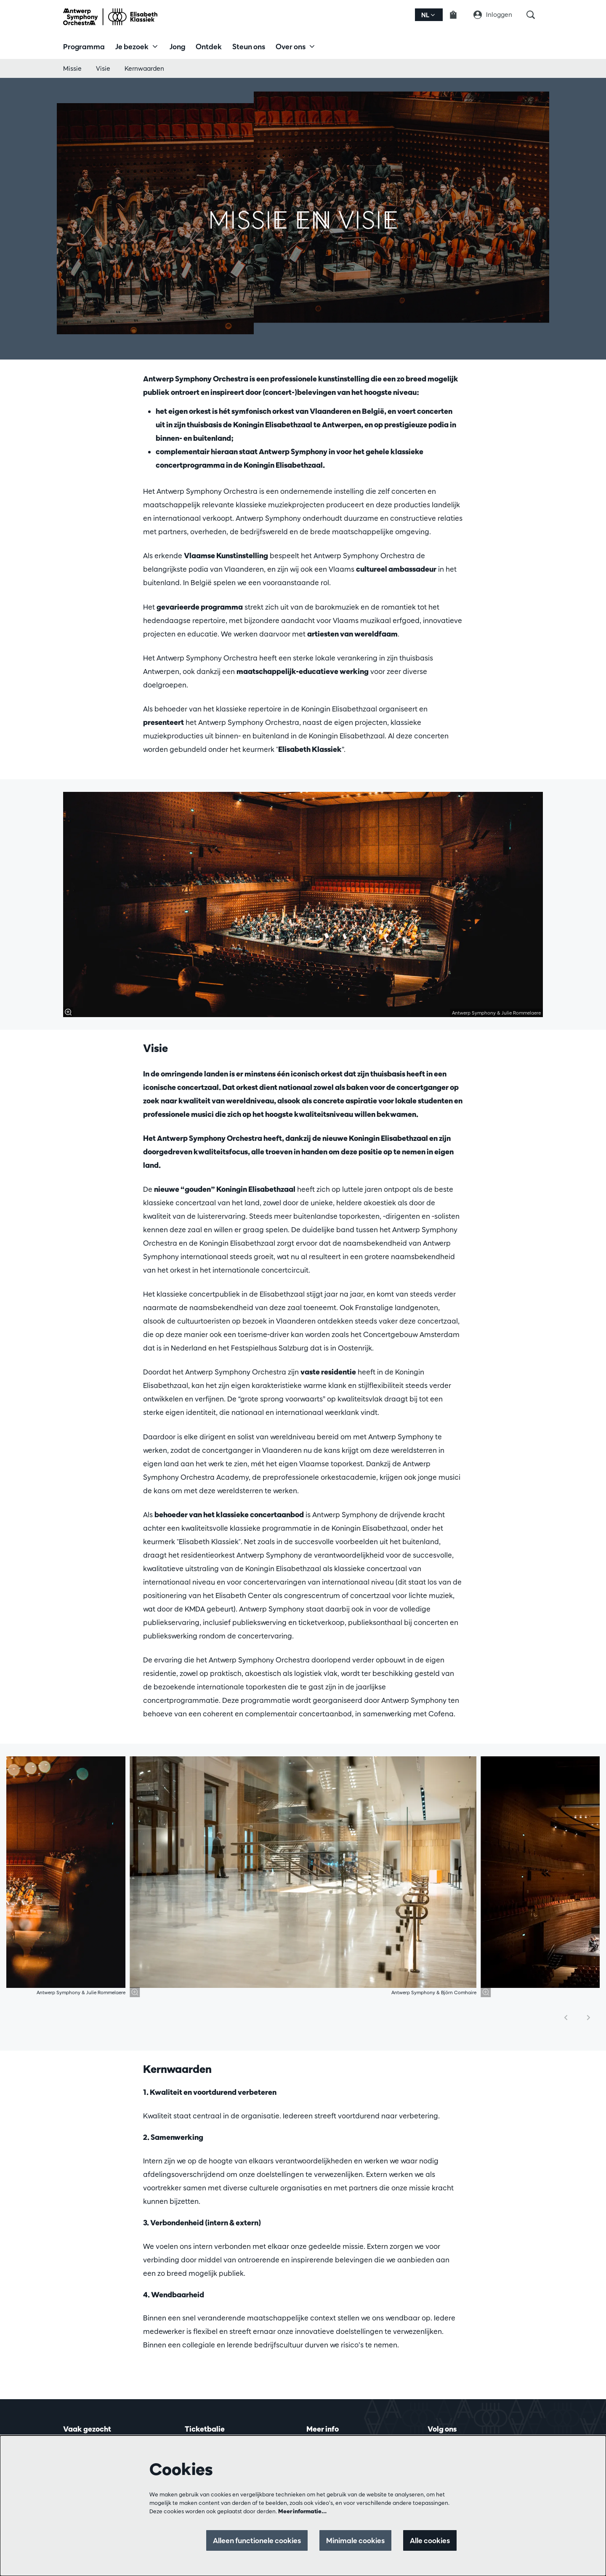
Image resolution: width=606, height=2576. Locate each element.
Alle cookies (430, 2540)
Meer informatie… (302, 2511)
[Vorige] (566, 2017)
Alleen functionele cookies (257, 2540)
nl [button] (428, 15)
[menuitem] (84, 46)
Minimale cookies (355, 2540)
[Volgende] (589, 2017)
